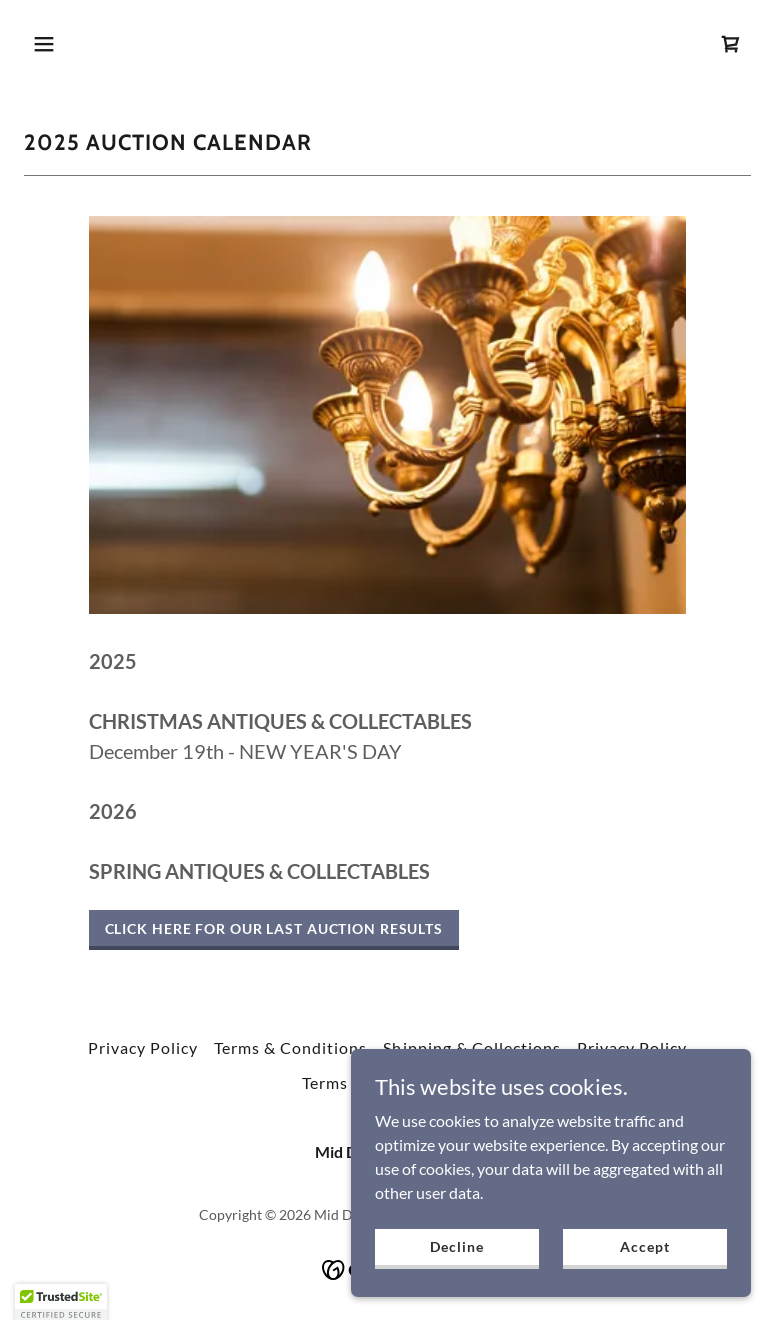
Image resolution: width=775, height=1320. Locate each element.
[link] (731, 44)
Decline (456, 1287)
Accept (644, 1287)
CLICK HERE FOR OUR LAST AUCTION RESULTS (274, 928)
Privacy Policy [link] (143, 1047)
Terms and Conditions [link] (387, 1082)
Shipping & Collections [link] (471, 1047)
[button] (107, 44)
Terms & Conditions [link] (290, 1047)
